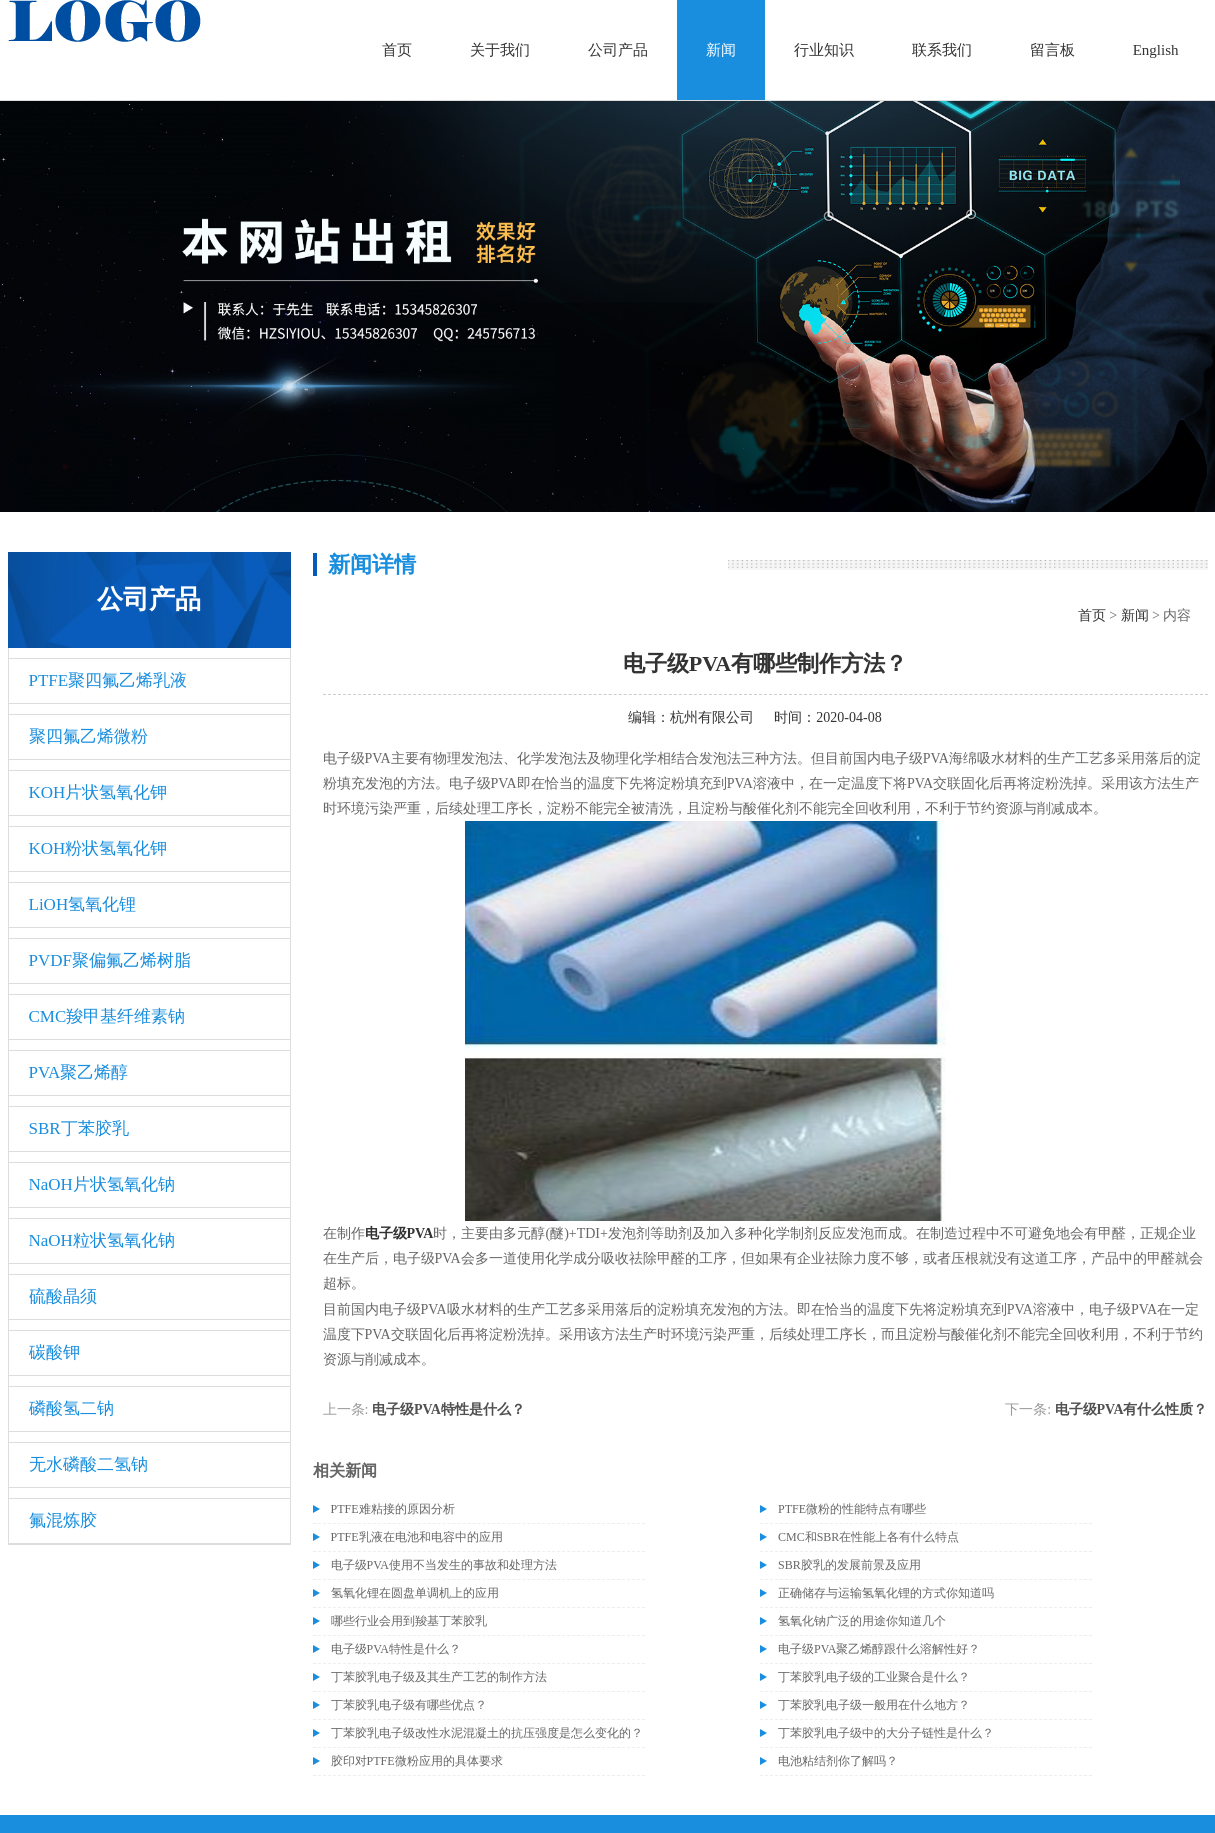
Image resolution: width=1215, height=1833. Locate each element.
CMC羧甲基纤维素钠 (107, 1016)
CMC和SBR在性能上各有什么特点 (868, 1537)
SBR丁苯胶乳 (79, 1128)
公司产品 (618, 50)
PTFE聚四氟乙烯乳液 (108, 680)
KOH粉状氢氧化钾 (98, 848)
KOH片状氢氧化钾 (98, 792)
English (1156, 50)
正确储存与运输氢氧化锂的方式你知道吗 (886, 1593)
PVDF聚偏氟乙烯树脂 (110, 960)
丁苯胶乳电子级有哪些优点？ (409, 1705)
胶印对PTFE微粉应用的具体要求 (417, 1761)
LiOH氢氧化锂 (83, 904)
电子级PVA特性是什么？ (448, 1409)
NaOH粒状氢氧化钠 (102, 1240)
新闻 (721, 50)
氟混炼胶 (63, 1520)
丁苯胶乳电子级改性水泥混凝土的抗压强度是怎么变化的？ (487, 1733)
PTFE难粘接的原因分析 (393, 1509)
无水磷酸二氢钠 (88, 1464)
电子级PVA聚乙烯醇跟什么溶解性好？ (879, 1649)
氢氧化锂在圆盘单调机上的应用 (415, 1593)
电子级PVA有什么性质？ (1131, 1409)
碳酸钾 (54, 1352)
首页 (397, 50)
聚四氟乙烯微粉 (88, 736)
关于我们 (500, 50)
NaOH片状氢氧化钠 (102, 1184)
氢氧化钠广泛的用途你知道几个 (862, 1621)
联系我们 (942, 50)
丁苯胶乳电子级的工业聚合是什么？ (874, 1677)
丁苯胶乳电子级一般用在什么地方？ (874, 1705)
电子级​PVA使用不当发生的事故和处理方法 (444, 1565)
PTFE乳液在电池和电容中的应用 (417, 1537)
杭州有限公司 (712, 717)
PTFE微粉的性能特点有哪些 (852, 1509)
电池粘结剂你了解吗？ (838, 1761)
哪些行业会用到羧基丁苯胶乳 (409, 1621)
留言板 (1052, 50)
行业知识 (824, 50)
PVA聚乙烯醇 (79, 1072)
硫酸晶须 (63, 1296)
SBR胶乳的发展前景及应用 (849, 1565)
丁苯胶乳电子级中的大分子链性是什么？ (886, 1733)
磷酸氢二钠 (71, 1408)
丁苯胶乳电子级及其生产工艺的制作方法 (439, 1677)
